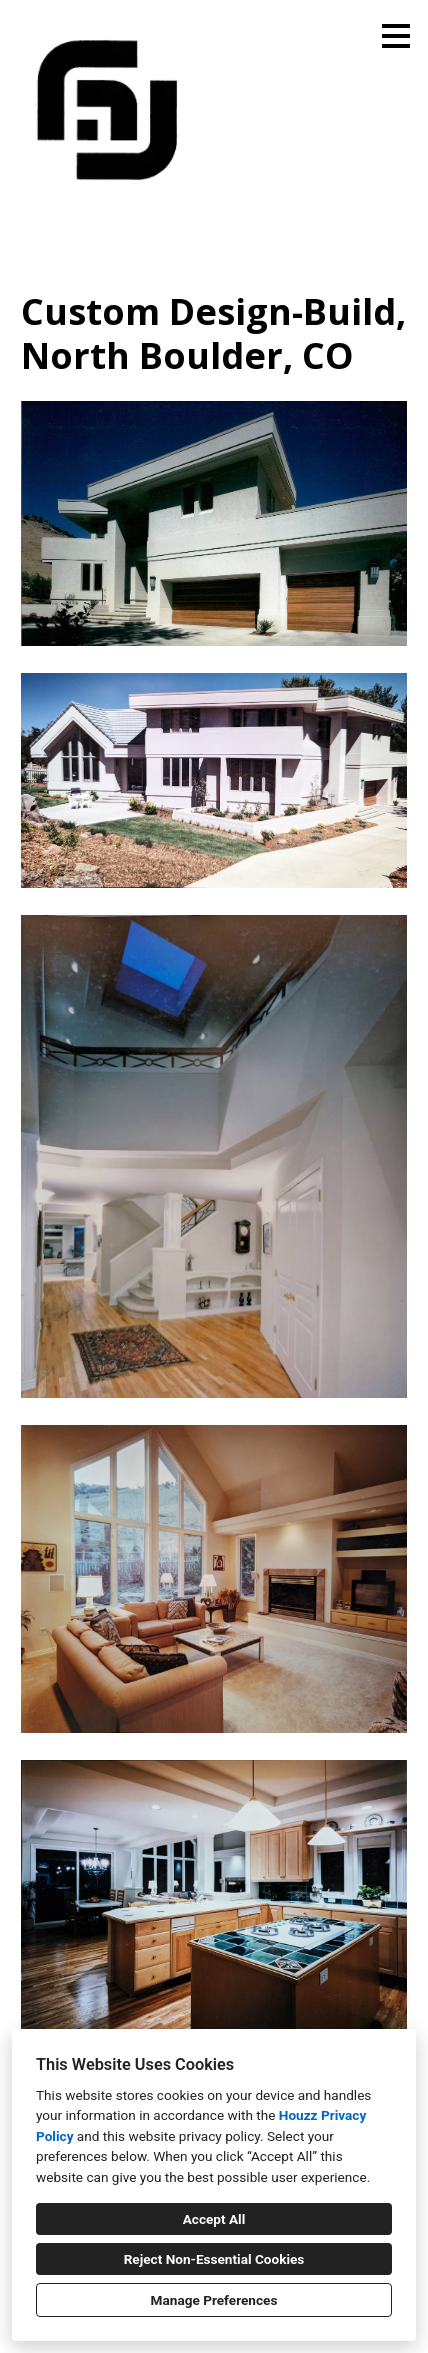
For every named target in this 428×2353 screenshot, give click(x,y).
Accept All (214, 2219)
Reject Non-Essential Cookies (214, 2259)
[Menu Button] (396, 36)
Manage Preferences (214, 2300)
